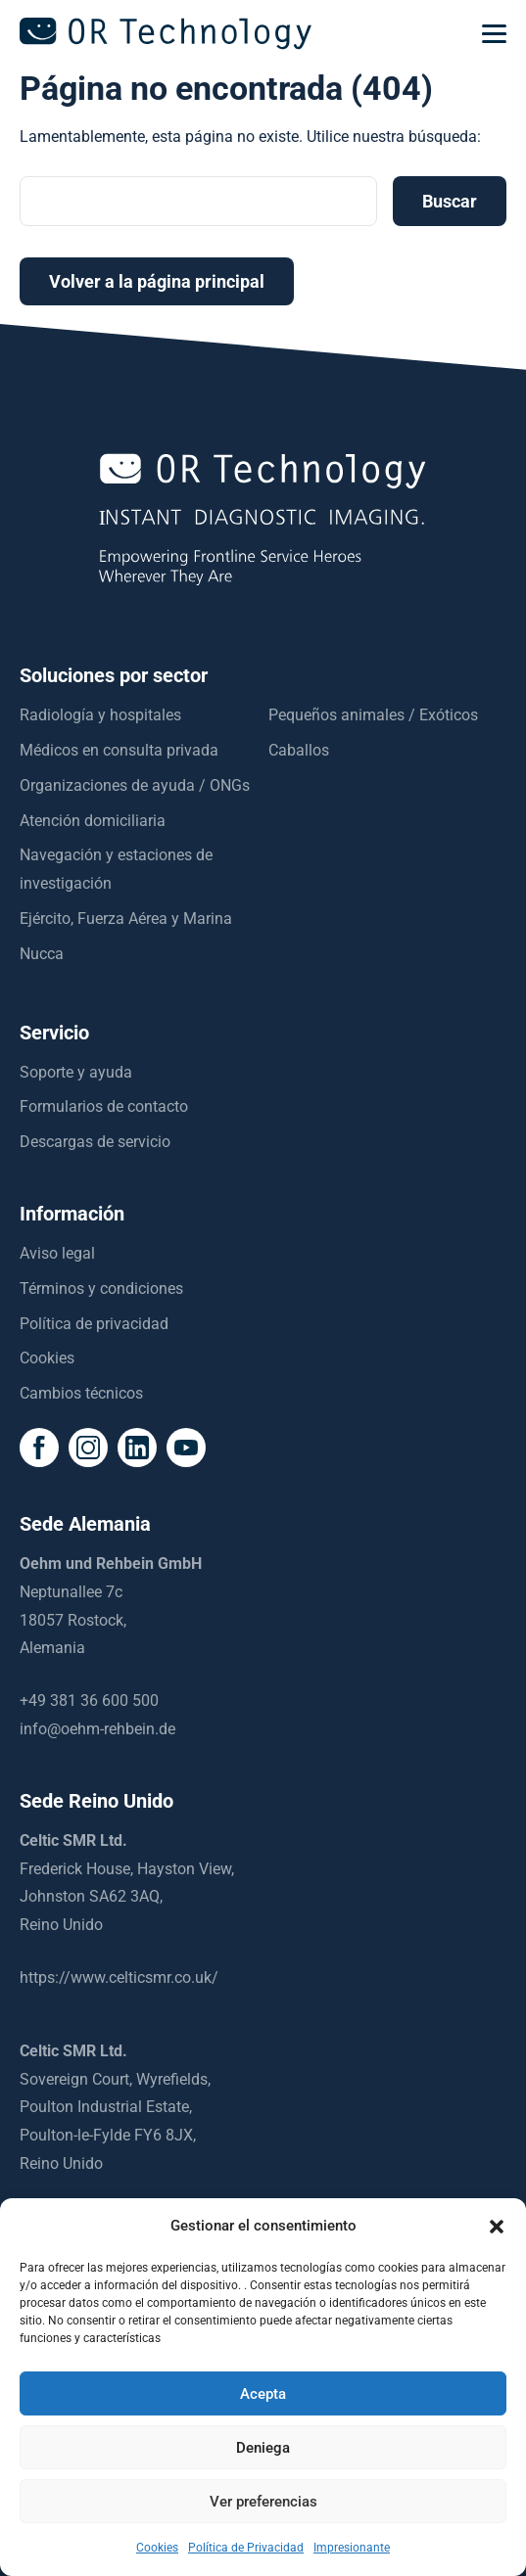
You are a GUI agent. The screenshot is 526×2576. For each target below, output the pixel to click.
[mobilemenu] (494, 34)
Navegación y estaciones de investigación (116, 869)
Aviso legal (57, 1253)
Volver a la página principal (156, 281)
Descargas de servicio (95, 1141)
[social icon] (39, 1447)
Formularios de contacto (104, 1106)
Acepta (263, 2394)
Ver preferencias (263, 2501)
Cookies (47, 1358)
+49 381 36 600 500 (89, 1700)
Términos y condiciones (101, 1288)
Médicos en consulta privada (119, 750)
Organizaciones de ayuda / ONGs (135, 785)
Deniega (263, 2448)
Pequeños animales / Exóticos (373, 715)
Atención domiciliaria (93, 820)
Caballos (298, 750)
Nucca (42, 953)
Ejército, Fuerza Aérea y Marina (126, 918)
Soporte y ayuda (76, 1072)
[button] (496, 2226)
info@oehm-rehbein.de (97, 1729)
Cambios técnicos (81, 1393)
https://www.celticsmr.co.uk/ (119, 1977)
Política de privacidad (94, 1323)
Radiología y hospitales (100, 715)
